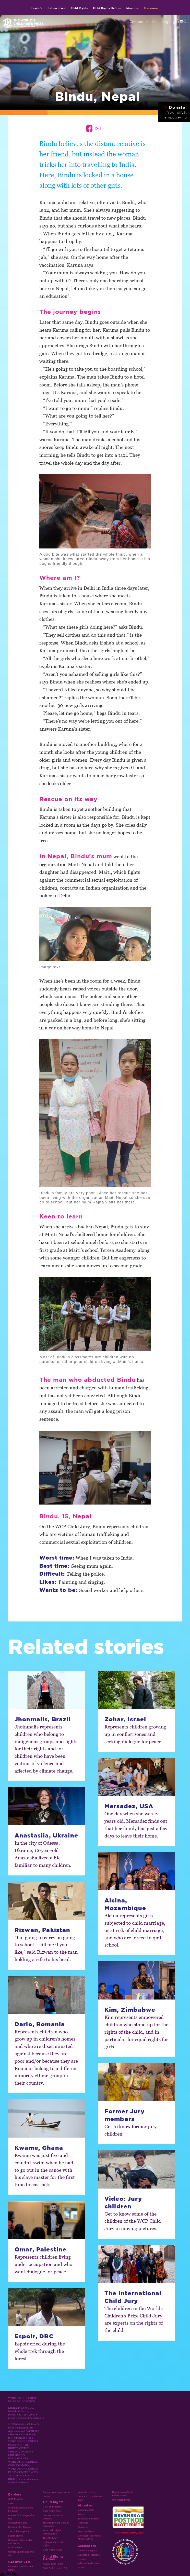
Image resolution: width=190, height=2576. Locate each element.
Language (173, 22)
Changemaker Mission (19, 2527)
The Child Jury (50, 2538)
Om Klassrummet (121, 2500)
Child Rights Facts (52, 2511)
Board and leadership (88, 2518)
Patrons (82, 2514)
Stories (81, 2567)
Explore (36, 7)
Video (11, 2503)
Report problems (86, 2531)
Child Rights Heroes (107, 7)
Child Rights (79, 7)
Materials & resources (89, 2555)
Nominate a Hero (86, 2492)
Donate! (175, 112)
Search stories (15, 2535)
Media (151, 22)
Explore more (15, 2547)
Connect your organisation (56, 2492)
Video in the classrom (88, 2563)
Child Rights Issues (53, 2549)
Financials (83, 2522)
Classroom (151, 7)
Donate (46, 2496)
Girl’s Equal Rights (52, 2506)
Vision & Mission (86, 2510)
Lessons (82, 2559)
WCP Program (15, 2499)
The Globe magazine (18, 2531)
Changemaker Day (17, 2522)
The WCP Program (87, 2550)
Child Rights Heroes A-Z (55, 2568)
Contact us (83, 2527)
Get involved (57, 7)
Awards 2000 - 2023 (53, 2564)
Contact (136, 22)
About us (132, 7)
